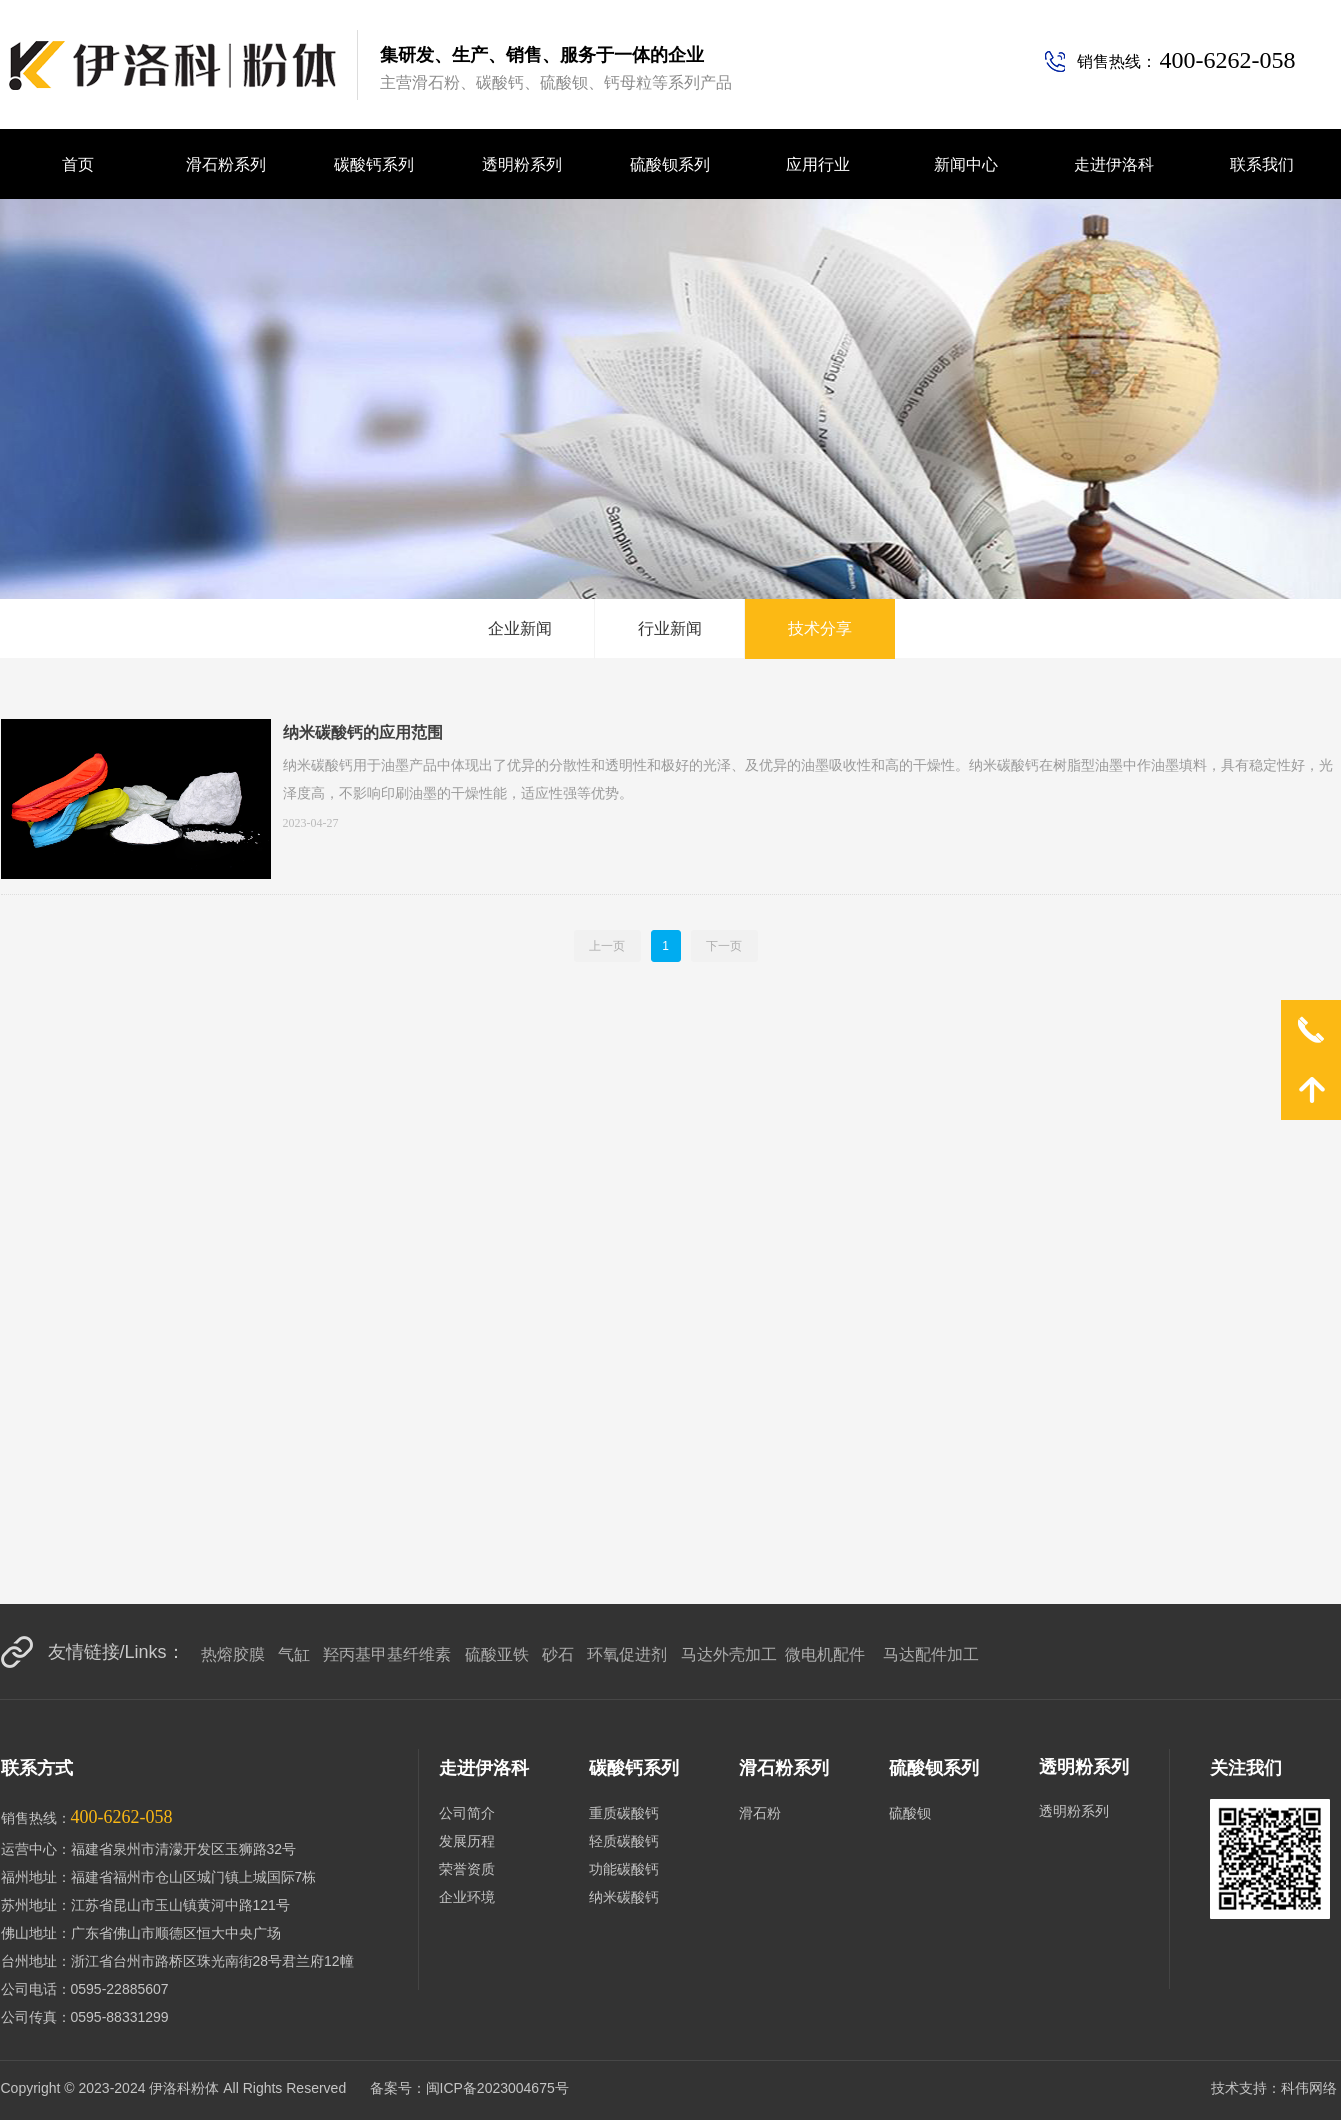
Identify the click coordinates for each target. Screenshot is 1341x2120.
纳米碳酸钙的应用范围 (363, 732)
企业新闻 (520, 628)
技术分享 (820, 628)
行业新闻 (670, 628)
